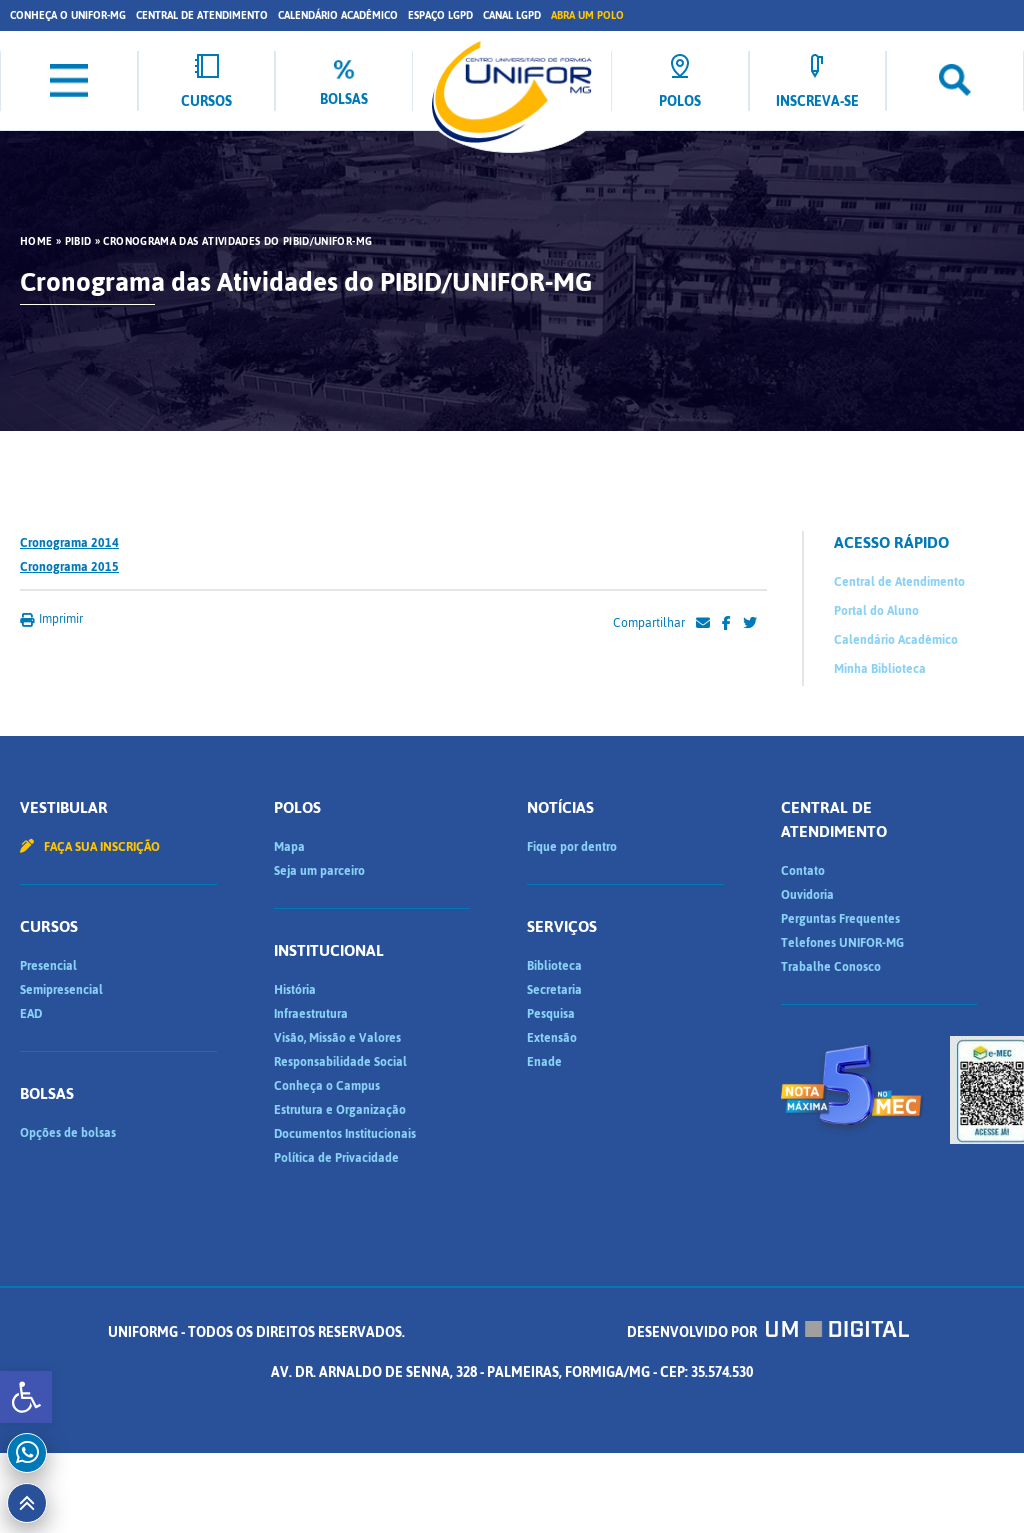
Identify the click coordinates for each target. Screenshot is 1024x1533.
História (295, 990)
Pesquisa (551, 1014)
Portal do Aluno (876, 611)
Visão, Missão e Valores (337, 1038)
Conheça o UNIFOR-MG (68, 15)
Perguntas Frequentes (840, 919)
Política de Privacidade (336, 1158)
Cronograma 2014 (69, 543)
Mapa (289, 847)
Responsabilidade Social (340, 1062)
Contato (803, 871)
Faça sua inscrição (90, 847)
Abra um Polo (587, 15)
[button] (26, 1397)
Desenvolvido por (768, 1332)
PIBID (78, 242)
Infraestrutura (311, 1014)
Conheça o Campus (327, 1086)
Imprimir (51, 619)
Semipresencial (61, 990)
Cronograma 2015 (69, 567)
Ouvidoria (807, 895)
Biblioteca (554, 966)
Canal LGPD (512, 15)
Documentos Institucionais (345, 1134)
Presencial (48, 966)
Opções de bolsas (68, 1133)
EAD (31, 1014)
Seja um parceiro (319, 871)
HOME (36, 242)
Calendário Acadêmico (338, 15)
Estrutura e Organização (340, 1110)
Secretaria (554, 990)
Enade (544, 1062)
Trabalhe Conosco (831, 967)
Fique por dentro (572, 847)
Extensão (552, 1038)
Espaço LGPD (440, 15)
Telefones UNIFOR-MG (842, 943)
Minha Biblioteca (880, 669)
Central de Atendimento (202, 15)
